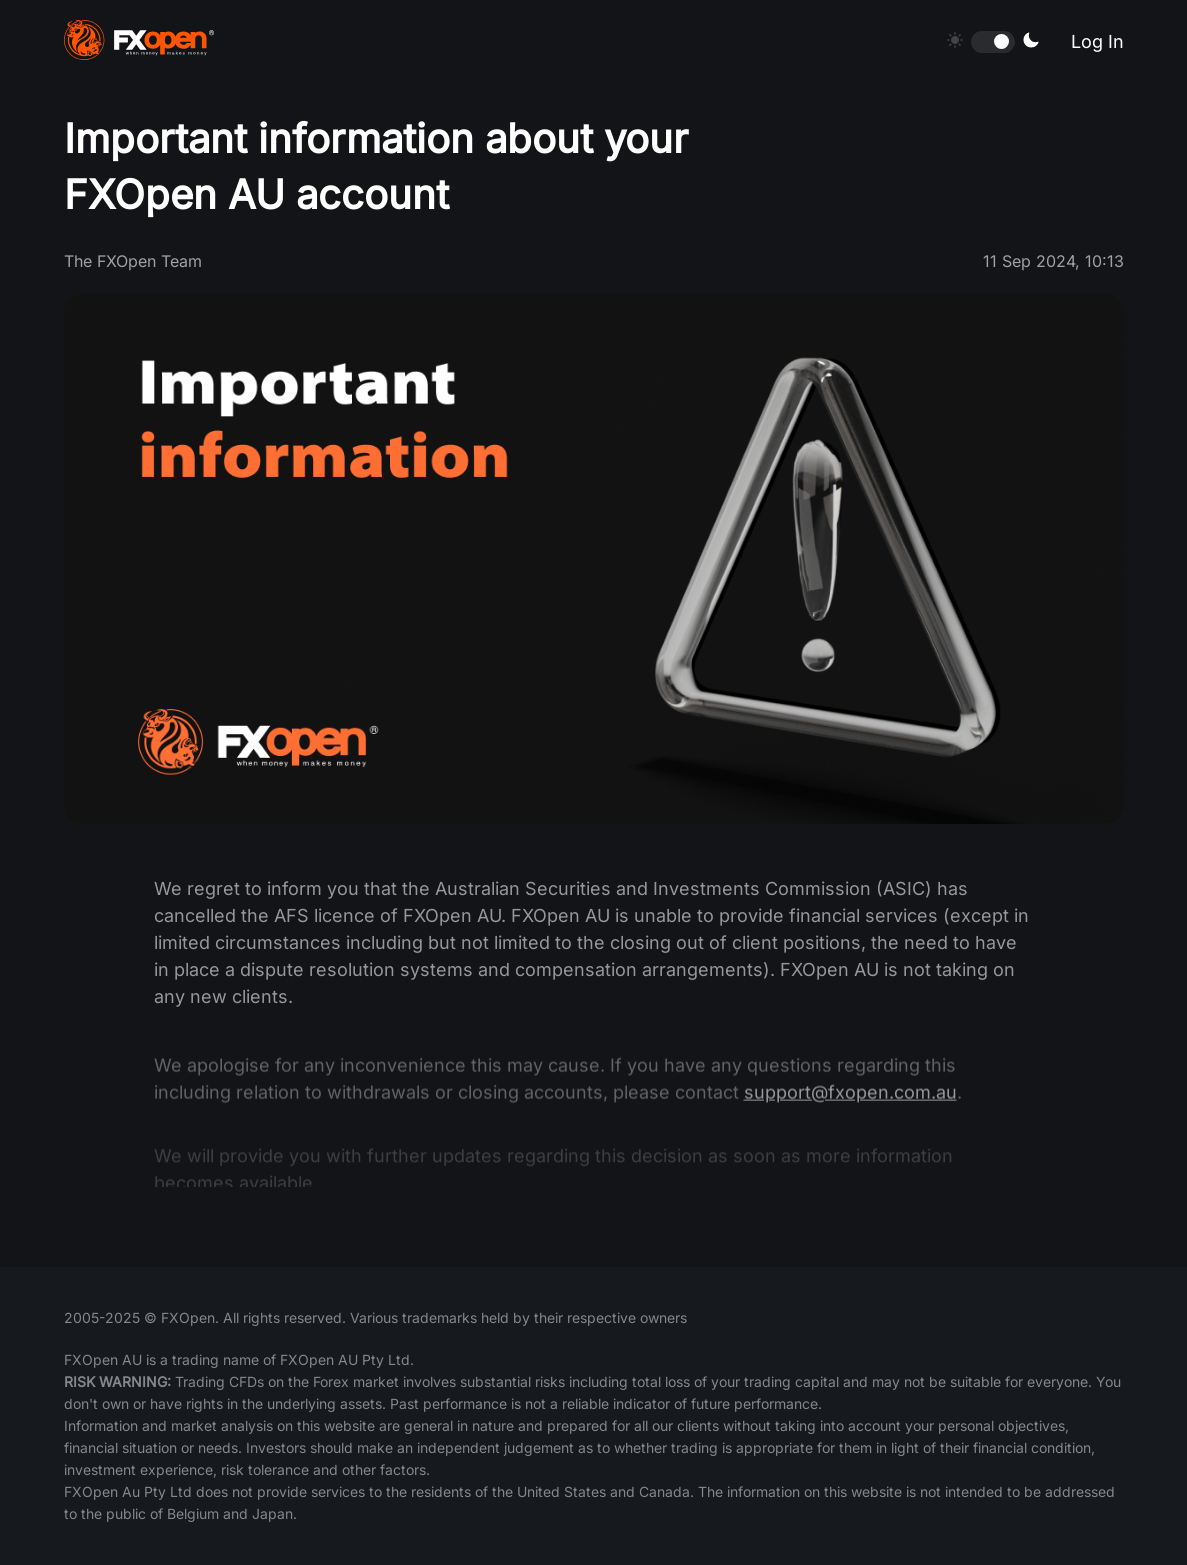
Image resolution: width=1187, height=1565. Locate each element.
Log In (1097, 41)
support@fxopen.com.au (850, 1114)
